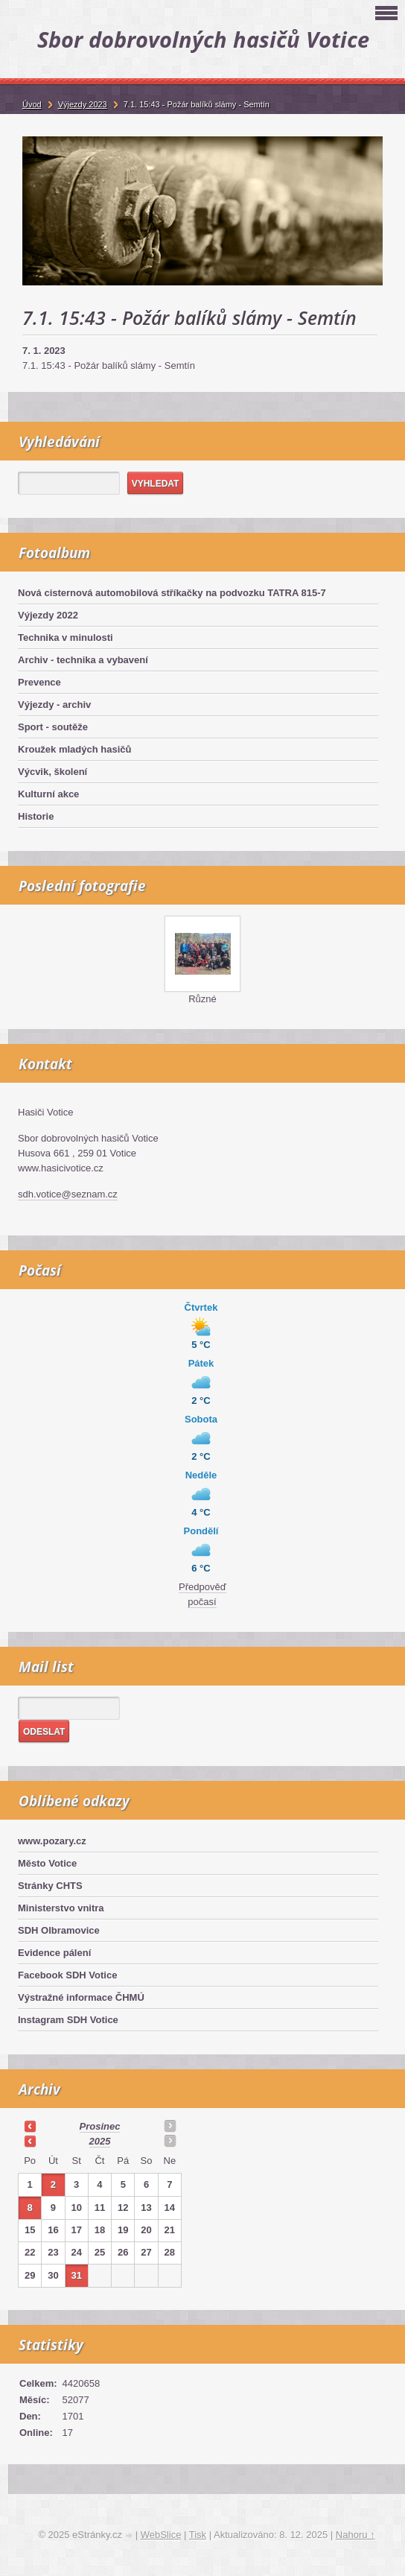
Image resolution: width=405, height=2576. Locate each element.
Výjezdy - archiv (54, 704)
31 (76, 2275)
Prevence (39, 682)
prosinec (100, 2126)
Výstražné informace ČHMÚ (81, 1997)
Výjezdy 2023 (82, 104)
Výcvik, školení (52, 771)
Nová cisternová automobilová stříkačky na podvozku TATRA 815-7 (172, 592)
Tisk (197, 2534)
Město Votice (47, 1863)
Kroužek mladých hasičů (74, 749)
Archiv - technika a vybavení (83, 659)
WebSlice (161, 2534)
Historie (36, 816)
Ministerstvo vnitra (61, 1908)
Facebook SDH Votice (67, 1975)
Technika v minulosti (65, 637)
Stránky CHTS (50, 1885)
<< (29, 2126)
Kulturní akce (48, 794)
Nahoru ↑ (355, 2534)
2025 (100, 2141)
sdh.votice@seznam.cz (68, 1194)
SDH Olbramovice (59, 1930)
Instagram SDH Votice (68, 2019)
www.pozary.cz (52, 1840)
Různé (202, 998)
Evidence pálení (54, 1952)
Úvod (32, 104)
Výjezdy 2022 (48, 615)
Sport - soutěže (53, 726)
